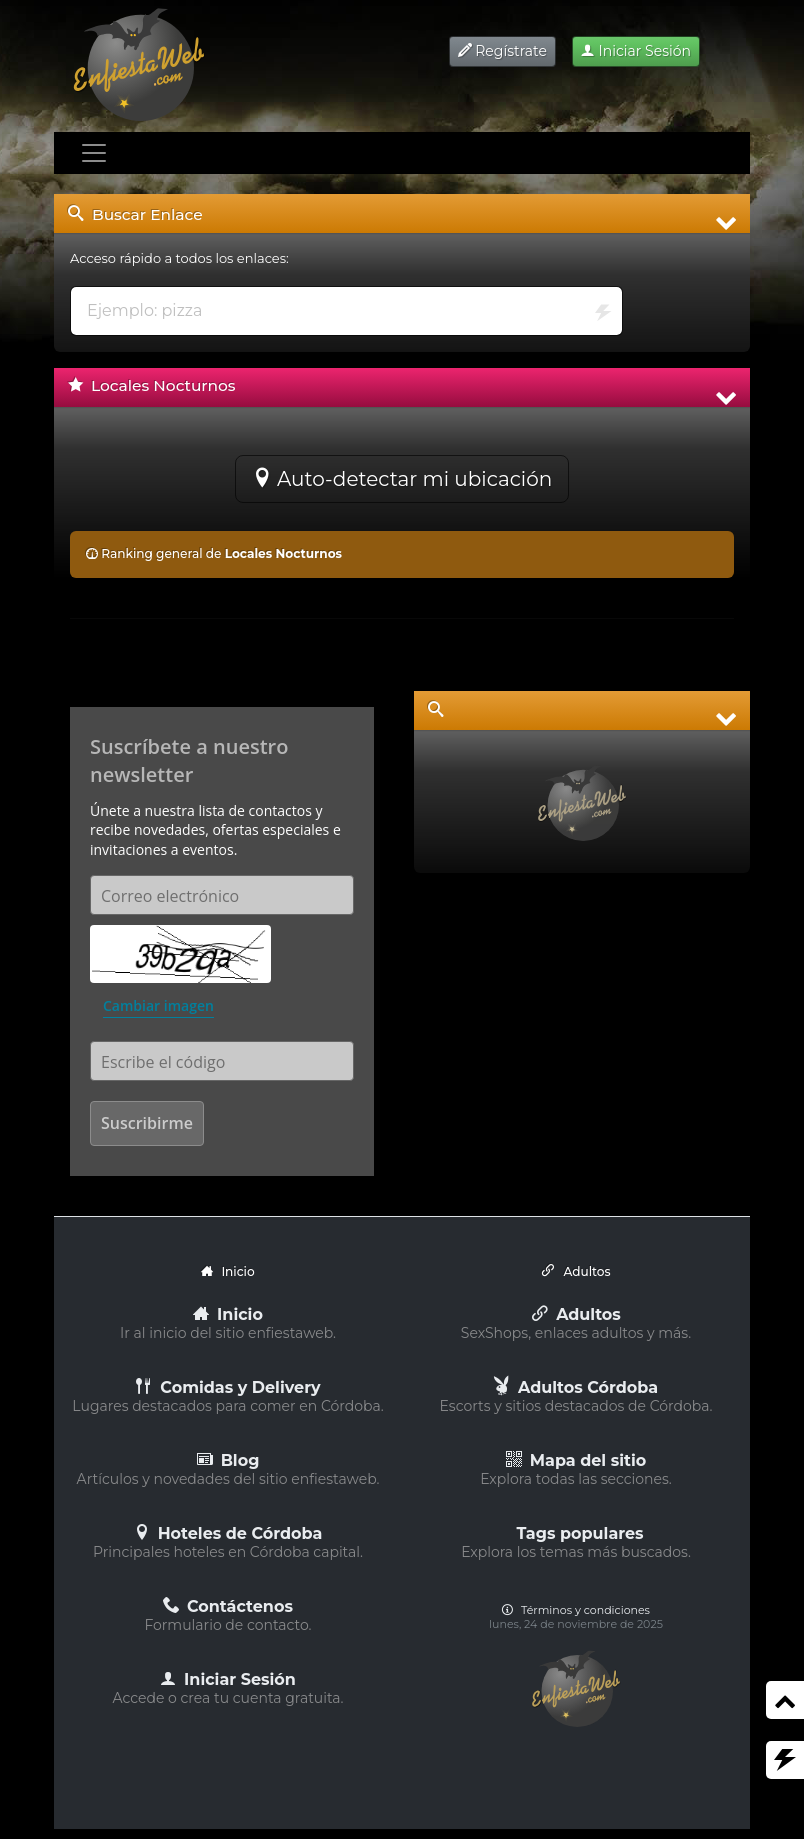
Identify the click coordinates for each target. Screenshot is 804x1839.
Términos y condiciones (576, 1610)
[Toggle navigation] (94, 153)
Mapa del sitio (576, 1460)
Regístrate (502, 51)
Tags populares (579, 1533)
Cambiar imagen (158, 1005)
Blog (228, 1460)
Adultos (576, 1314)
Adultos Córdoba (576, 1387)
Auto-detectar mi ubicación (402, 479)
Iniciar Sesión (636, 51)
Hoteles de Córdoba (228, 1533)
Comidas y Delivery (227, 1387)
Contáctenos (228, 1606)
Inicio (228, 1314)
